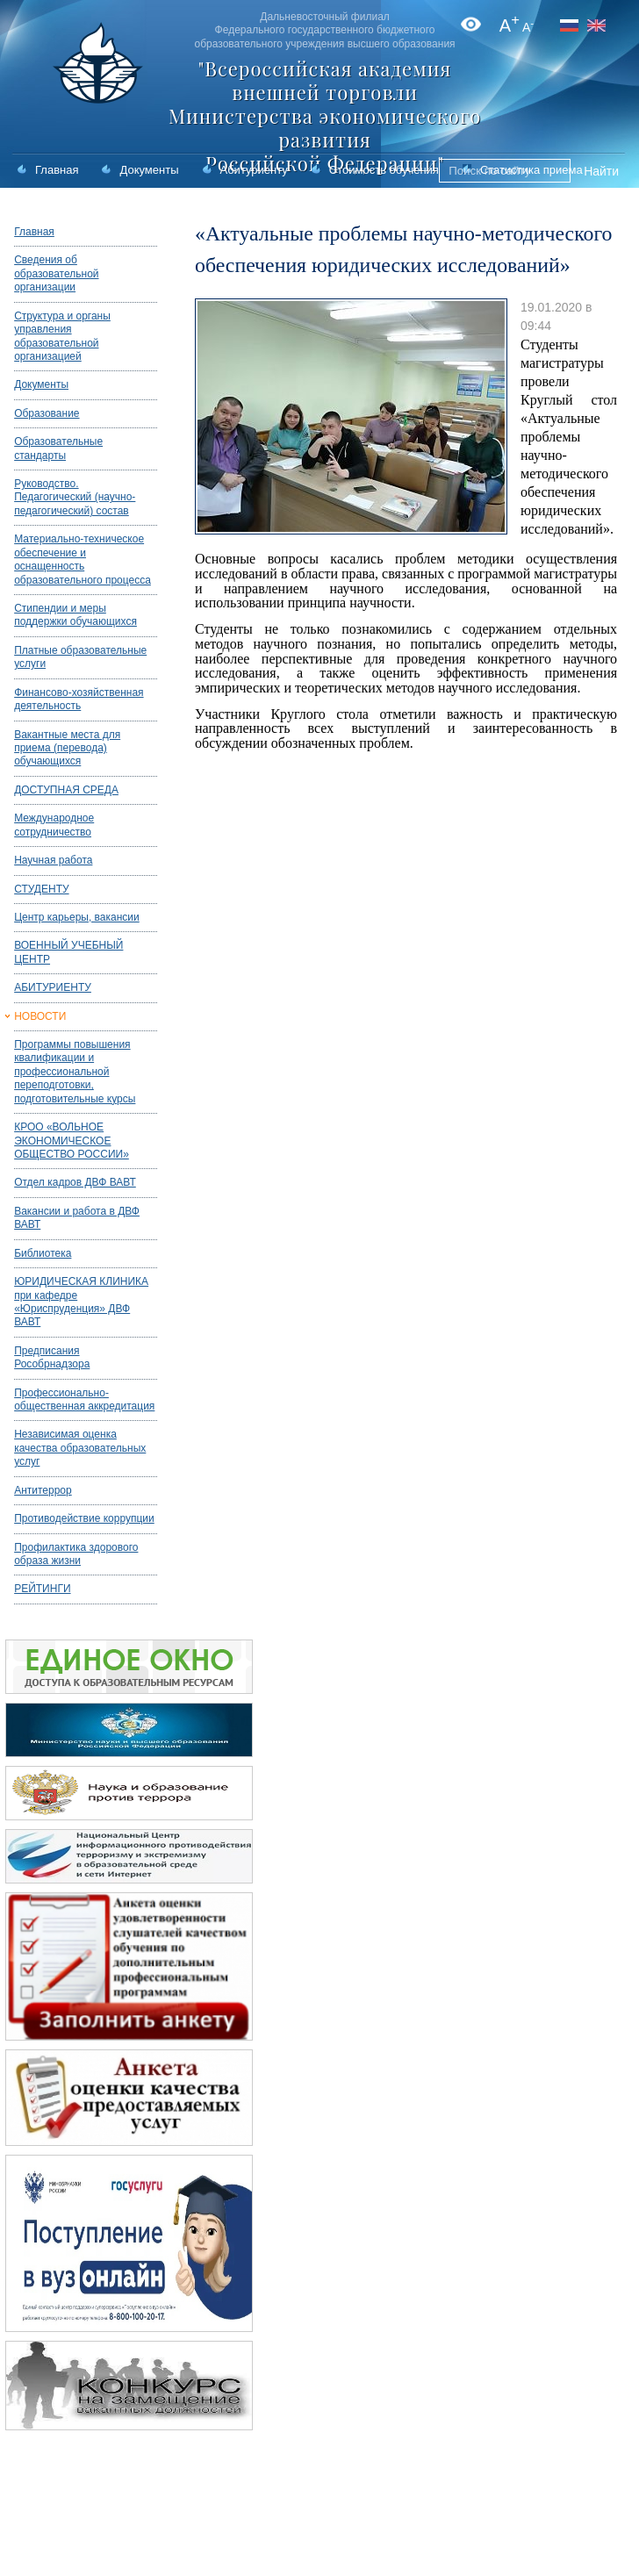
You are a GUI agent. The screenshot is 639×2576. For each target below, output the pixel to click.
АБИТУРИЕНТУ (52, 987)
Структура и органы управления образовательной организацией (62, 336)
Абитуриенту (254, 169)
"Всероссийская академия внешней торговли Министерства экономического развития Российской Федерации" (325, 115)
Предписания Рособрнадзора (52, 1357)
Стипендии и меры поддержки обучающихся (75, 615)
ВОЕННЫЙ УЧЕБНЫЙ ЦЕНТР (68, 952)
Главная (56, 169)
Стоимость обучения (384, 169)
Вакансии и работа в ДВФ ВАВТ (77, 1218)
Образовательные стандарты (58, 448)
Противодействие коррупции (84, 1518)
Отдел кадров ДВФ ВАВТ (75, 1182)
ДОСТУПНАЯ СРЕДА (66, 790)
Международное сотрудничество (54, 824)
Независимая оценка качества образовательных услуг (80, 1447)
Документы (148, 169)
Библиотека (42, 1253)
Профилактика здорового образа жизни (76, 1554)
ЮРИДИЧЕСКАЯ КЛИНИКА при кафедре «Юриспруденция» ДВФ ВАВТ (81, 1301)
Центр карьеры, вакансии (77, 917)
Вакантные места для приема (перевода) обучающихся (67, 748)
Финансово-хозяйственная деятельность (78, 699)
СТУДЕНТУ (41, 889)
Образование (46, 413)
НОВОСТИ (40, 1016)
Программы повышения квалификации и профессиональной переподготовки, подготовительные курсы (74, 1071)
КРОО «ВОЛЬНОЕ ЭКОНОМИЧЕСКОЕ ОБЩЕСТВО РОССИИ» (71, 1140)
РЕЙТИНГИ (42, 1588)
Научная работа (53, 860)
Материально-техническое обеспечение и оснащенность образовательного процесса (82, 559)
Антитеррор (43, 1490)
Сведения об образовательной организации (56, 273)
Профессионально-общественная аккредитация (84, 1399)
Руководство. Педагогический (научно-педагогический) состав (74, 497)
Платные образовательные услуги (80, 657)
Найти (601, 171)
